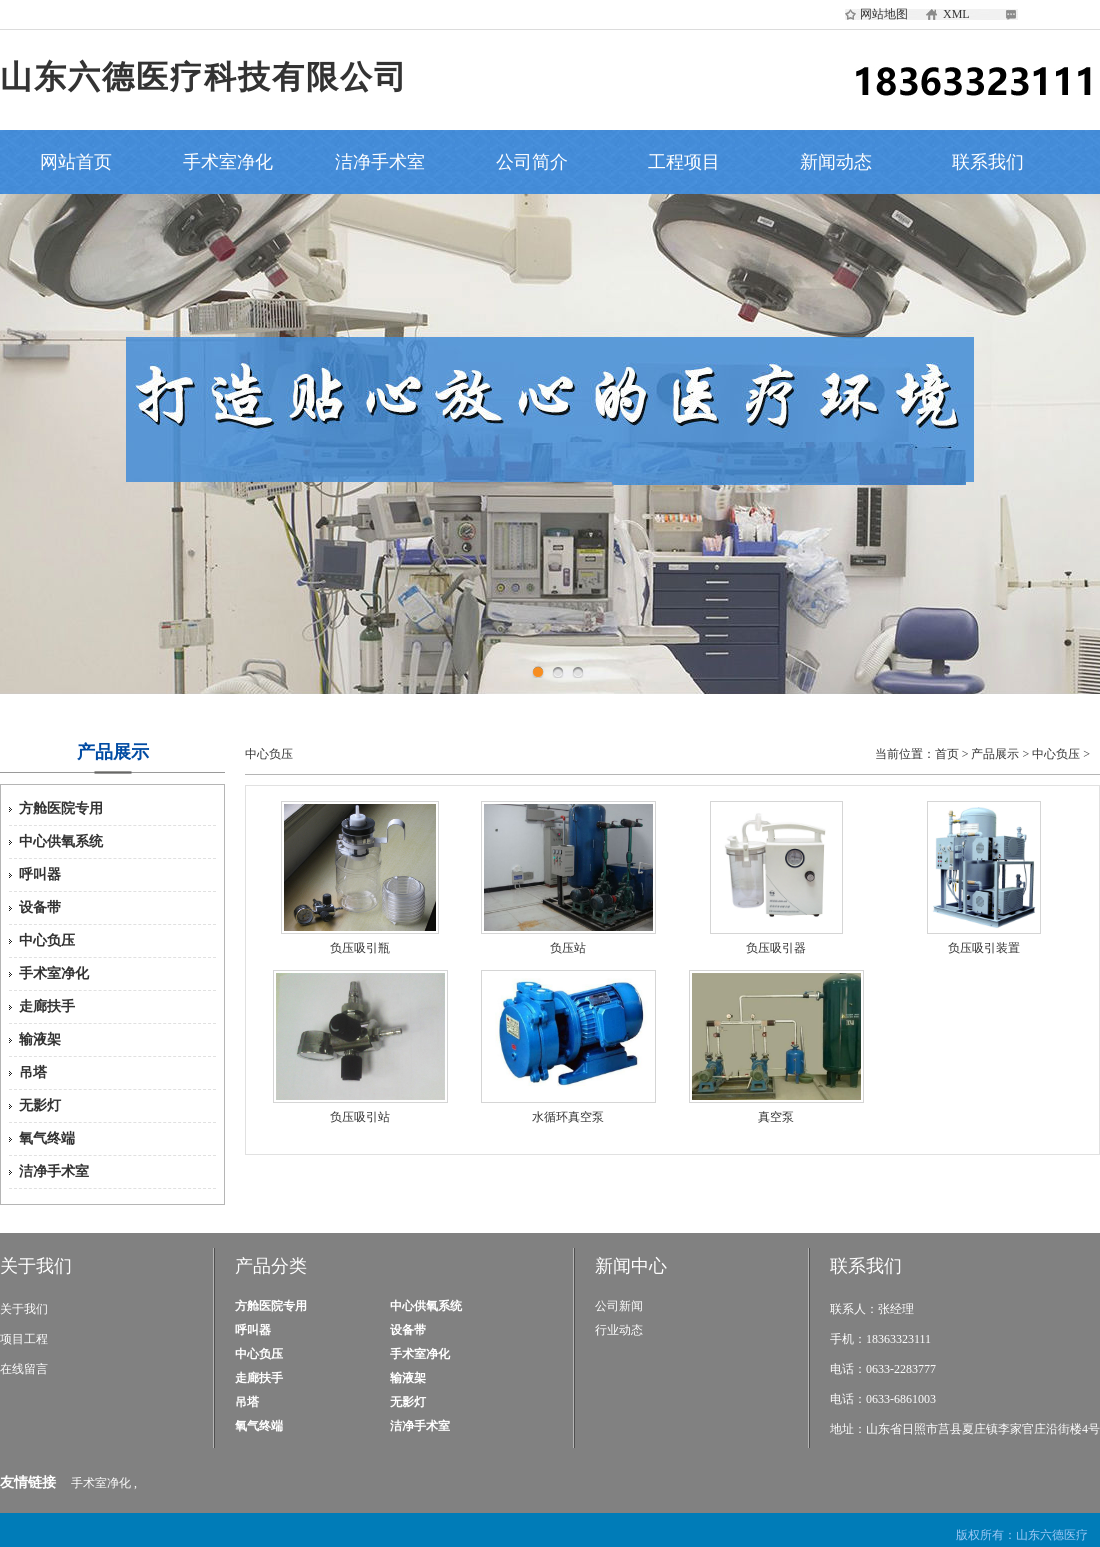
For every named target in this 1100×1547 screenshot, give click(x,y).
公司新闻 (619, 1306)
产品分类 (271, 1266)
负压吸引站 (360, 1117)
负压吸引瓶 (360, 948)
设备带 (40, 907)
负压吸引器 (776, 948)
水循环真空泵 (568, 1117)
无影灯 (40, 1105)
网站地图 (884, 14)
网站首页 (76, 162)
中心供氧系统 (61, 841)
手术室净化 (228, 162)
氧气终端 (47, 1138)
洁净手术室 (380, 162)
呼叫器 (40, 874)
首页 (947, 754)
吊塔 (33, 1072)
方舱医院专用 (61, 808)
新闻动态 (836, 162)
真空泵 (776, 1117)
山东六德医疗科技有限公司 (204, 77)
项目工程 (24, 1339)
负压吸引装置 (984, 948)
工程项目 (684, 162)
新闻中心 (631, 1266)
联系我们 (988, 162)
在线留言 (24, 1369)
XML (956, 14)
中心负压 (47, 940)
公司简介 (532, 162)
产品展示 (995, 754)
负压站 (568, 948)
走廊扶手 (47, 1006)
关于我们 (36, 1266)
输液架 (40, 1039)
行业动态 (619, 1330)
